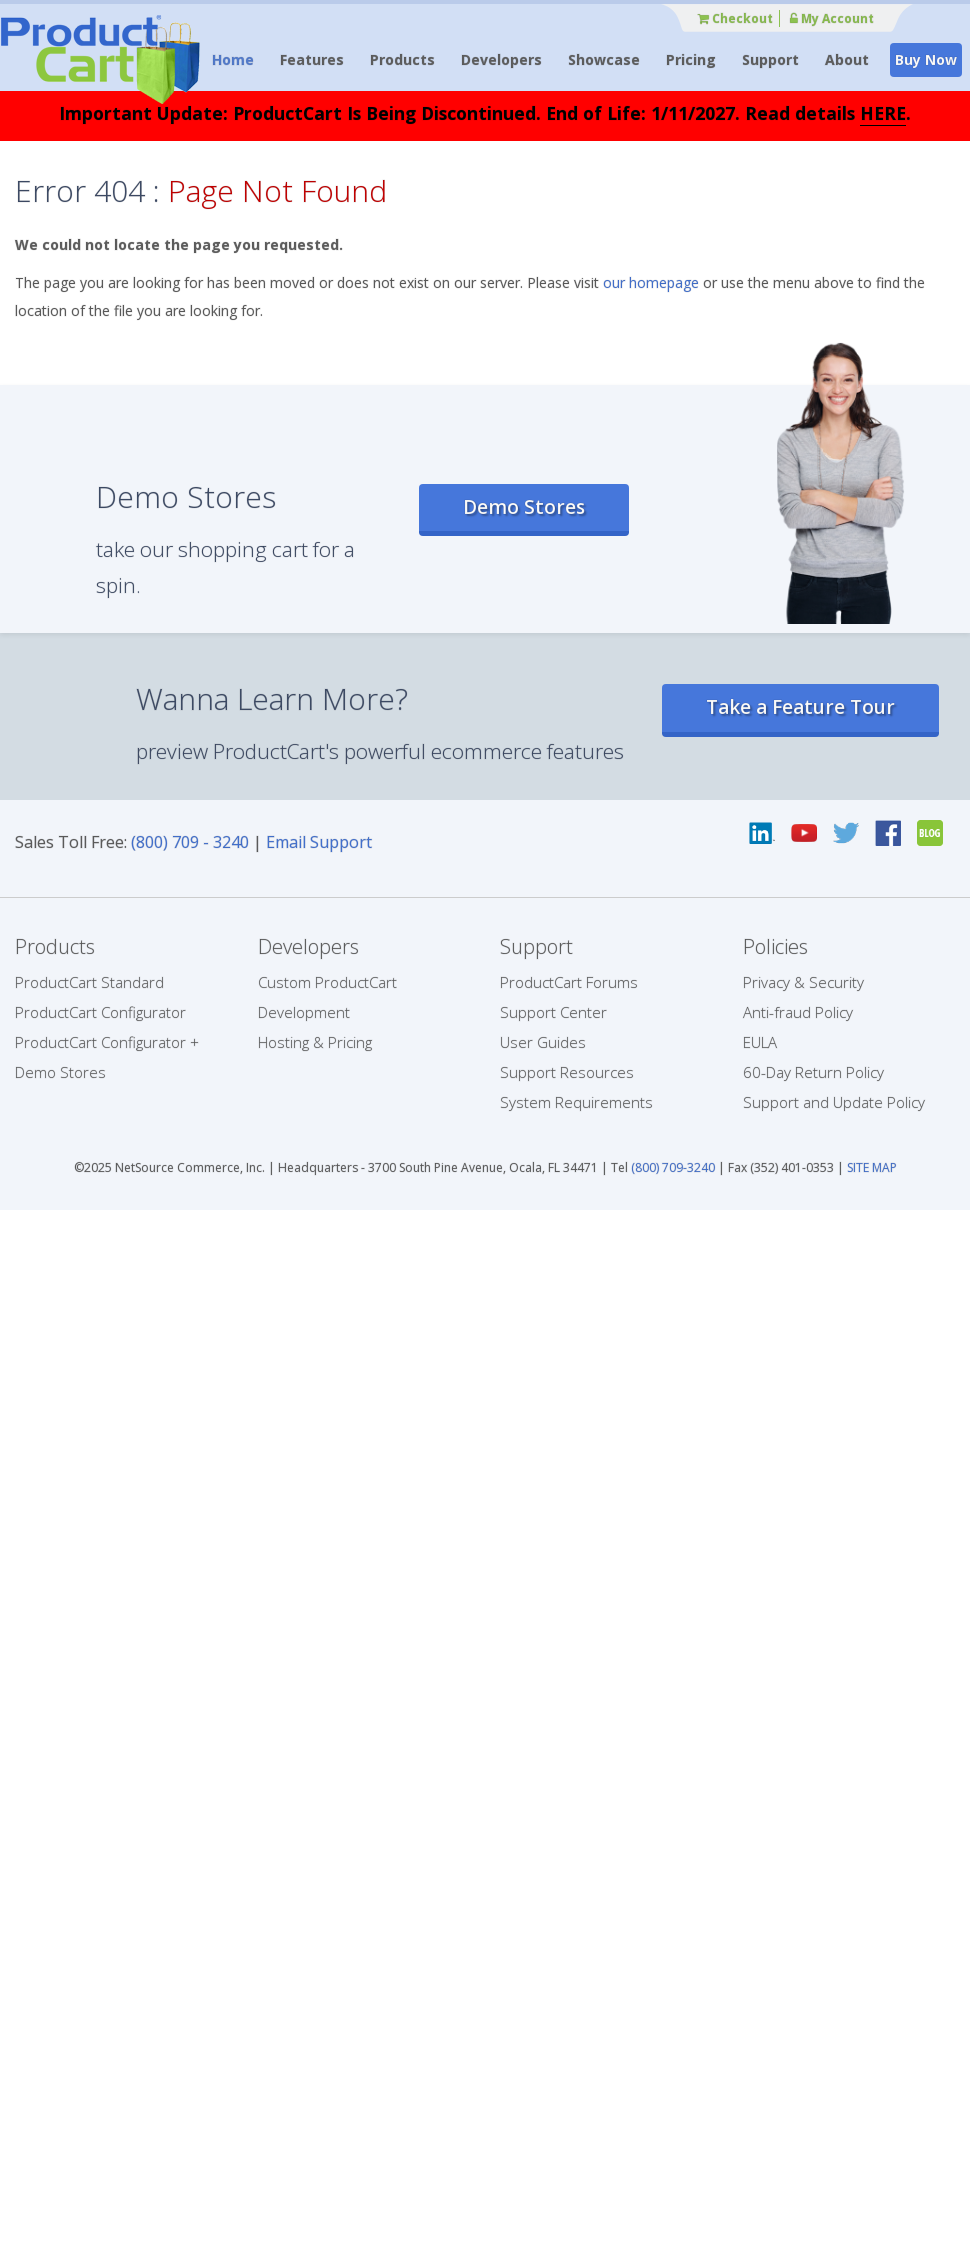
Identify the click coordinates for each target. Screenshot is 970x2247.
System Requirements (576, 1102)
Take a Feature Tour (800, 707)
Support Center (553, 1012)
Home (233, 59)
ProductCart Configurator (100, 1012)
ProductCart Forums (569, 982)
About (847, 59)
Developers (501, 59)
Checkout (735, 18)
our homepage (651, 282)
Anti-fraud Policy (798, 1012)
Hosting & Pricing (315, 1042)
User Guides (543, 1042)
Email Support (319, 842)
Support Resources (567, 1072)
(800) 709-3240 (673, 1167)
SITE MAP (872, 1167)
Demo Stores (524, 507)
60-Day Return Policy (813, 1072)
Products (402, 59)
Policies (775, 946)
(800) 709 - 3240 (190, 842)
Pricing (691, 59)
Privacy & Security (803, 982)
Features (312, 59)
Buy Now (926, 59)
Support (770, 59)
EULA (760, 1042)
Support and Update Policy (834, 1102)
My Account (832, 18)
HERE (883, 113)
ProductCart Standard (89, 982)
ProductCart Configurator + (107, 1042)
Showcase (604, 59)
